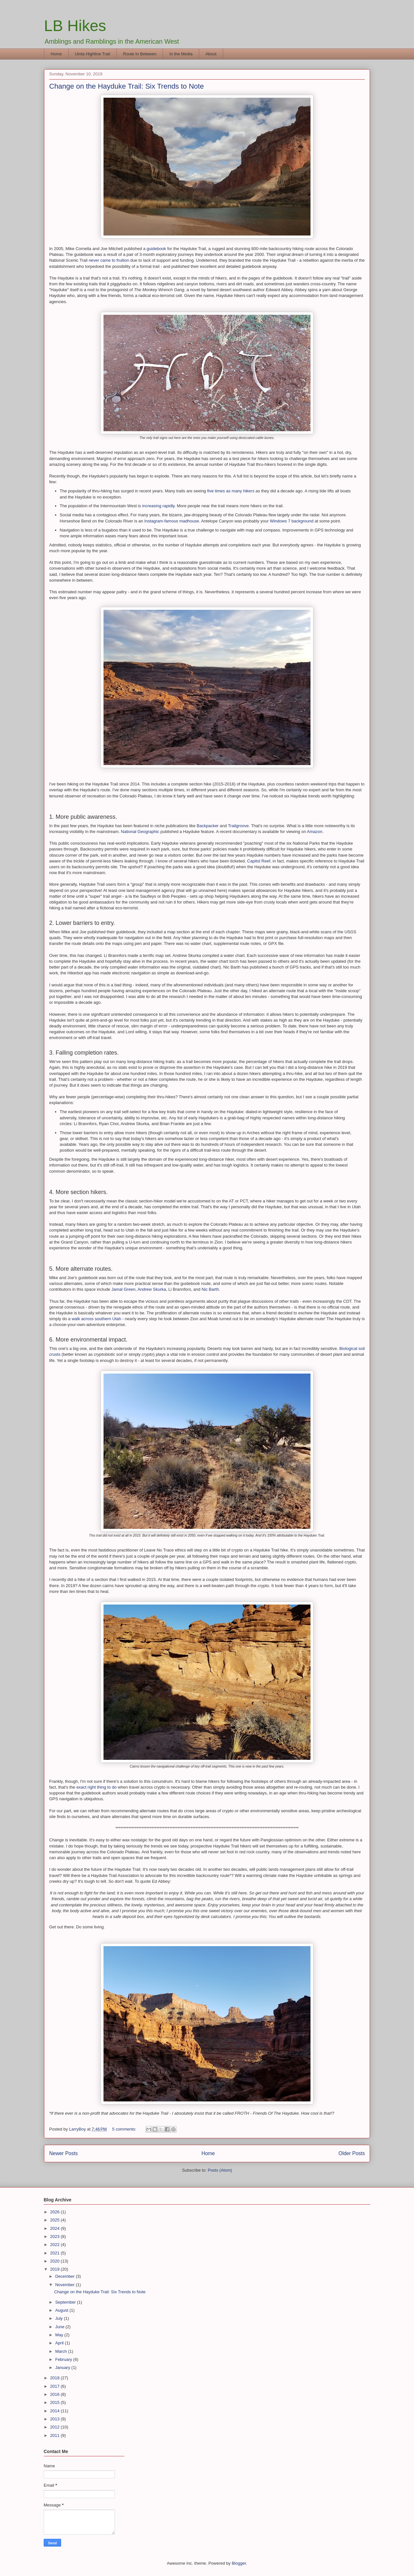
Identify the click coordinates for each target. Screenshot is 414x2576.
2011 (55, 2435)
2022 (55, 2244)
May (59, 2334)
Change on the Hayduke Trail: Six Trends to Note (126, 86)
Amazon (314, 831)
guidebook (156, 248)
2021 (55, 2253)
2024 (55, 2228)
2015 (55, 2402)
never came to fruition (109, 260)
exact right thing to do (96, 1787)
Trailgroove (238, 825)
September (66, 2302)
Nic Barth (210, 1289)
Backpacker (208, 825)
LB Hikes (75, 25)
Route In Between (139, 53)
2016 (55, 2394)
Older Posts (352, 2153)
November (65, 2284)
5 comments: (124, 2129)
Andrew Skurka (151, 1289)
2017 (55, 2386)
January (63, 2367)
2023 (55, 2236)
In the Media (181, 53)
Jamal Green (123, 1289)
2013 (55, 2419)
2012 (55, 2427)
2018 (55, 2377)
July (59, 2318)
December (65, 2276)
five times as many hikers (230, 490)
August (62, 2310)
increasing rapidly (158, 505)
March (61, 2351)
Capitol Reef (258, 861)
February (64, 2359)
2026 (55, 2211)
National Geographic (140, 831)
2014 (55, 2410)
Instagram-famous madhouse (171, 521)
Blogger (239, 2563)
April (60, 2342)
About (210, 53)
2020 (55, 2261)
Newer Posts (63, 2153)
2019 (55, 2269)
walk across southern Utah (96, 1318)
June (60, 2326)
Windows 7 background (291, 521)
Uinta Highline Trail (92, 53)
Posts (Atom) (220, 2170)
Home (56, 53)
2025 (55, 2220)
